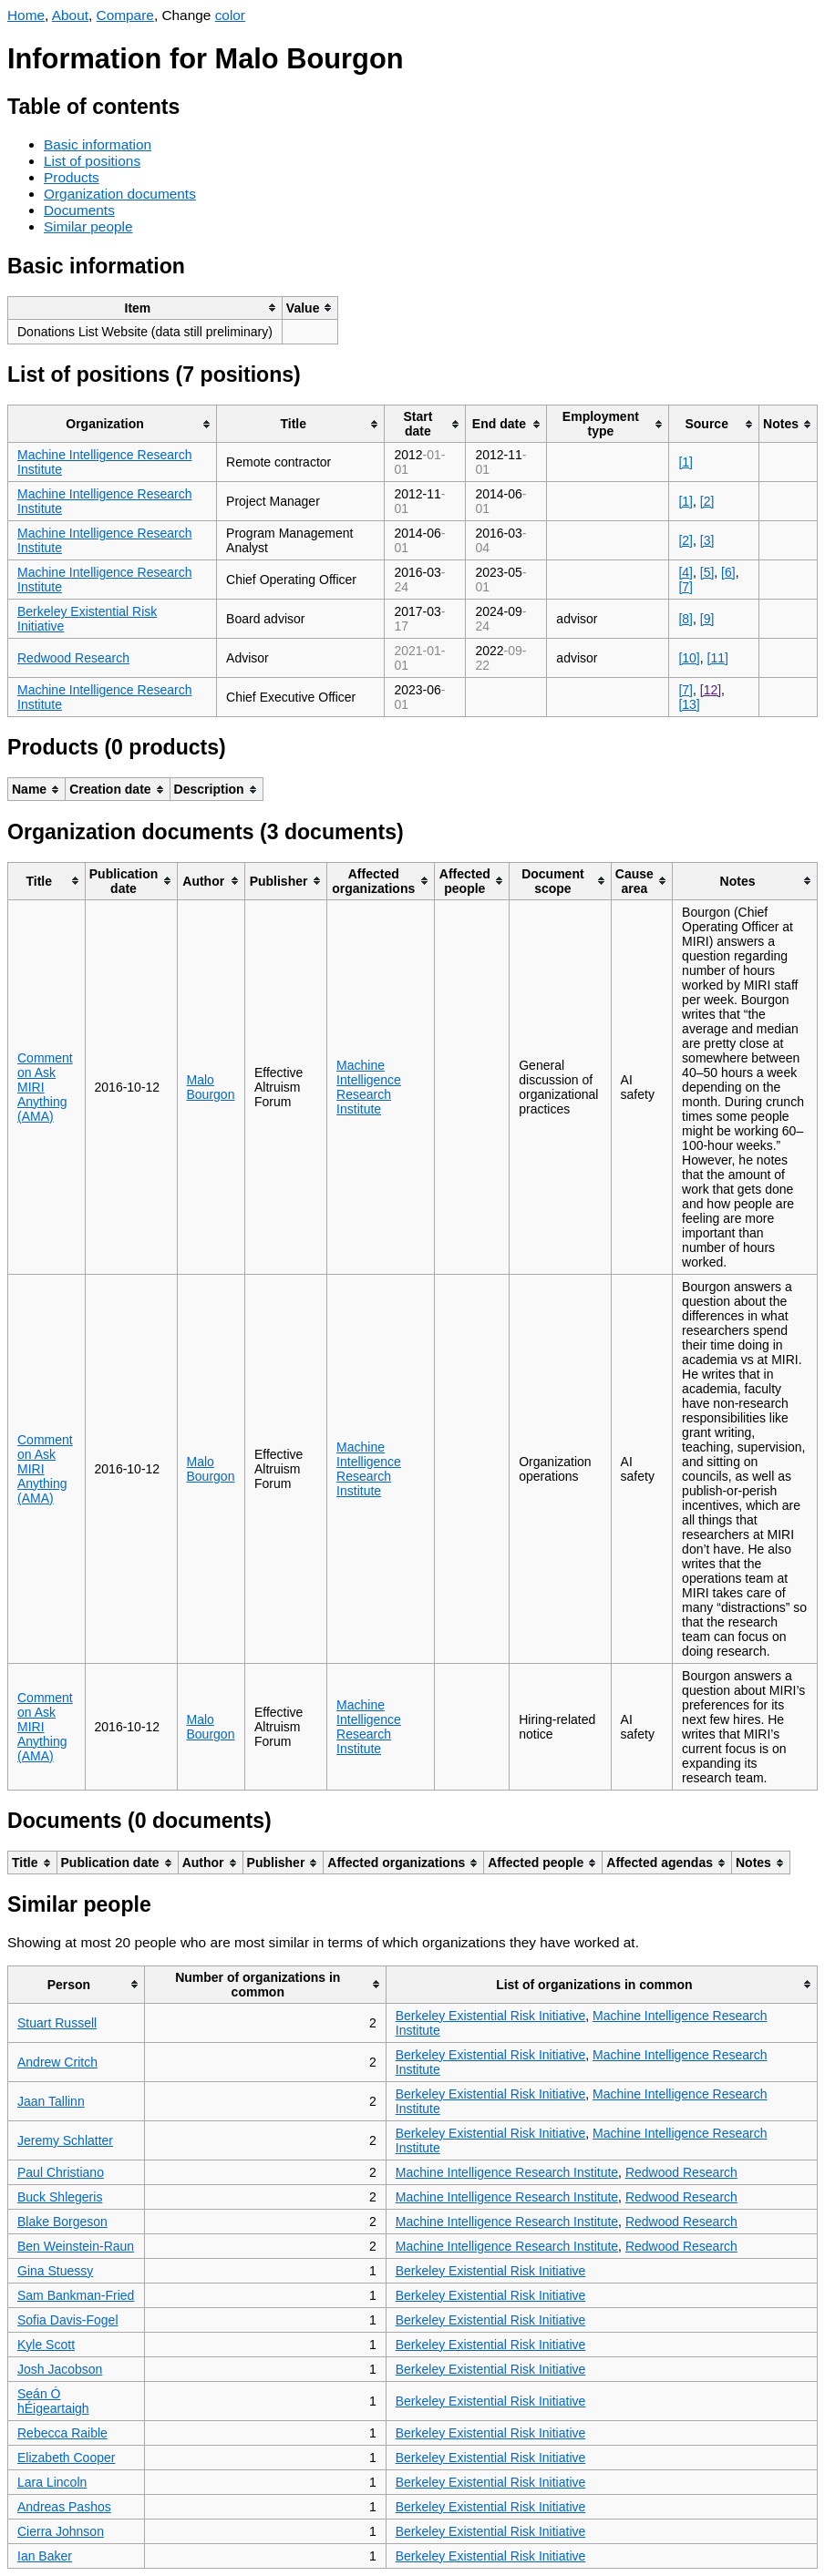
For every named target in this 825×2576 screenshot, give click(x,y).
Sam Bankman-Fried (75, 2295)
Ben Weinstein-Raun (75, 2246)
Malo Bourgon (211, 1087)
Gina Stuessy (55, 2270)
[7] (685, 587)
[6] (728, 572)
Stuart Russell (57, 2023)
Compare (125, 15)
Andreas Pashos (64, 2506)
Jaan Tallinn (51, 2101)
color (230, 15)
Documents (79, 210)
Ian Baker (44, 2556)
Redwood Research (73, 658)
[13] (688, 704)
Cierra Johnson (60, 2531)
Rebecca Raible (62, 2433)
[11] (717, 658)
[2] (707, 501)
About (70, 15)
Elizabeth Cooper (66, 2457)
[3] (707, 540)
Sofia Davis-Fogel (68, 2320)
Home (26, 15)
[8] (685, 618)
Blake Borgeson (62, 2221)
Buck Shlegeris (59, 2197)
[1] (685, 462)
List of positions (92, 161)
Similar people (88, 226)
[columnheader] (145, 307)
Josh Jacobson (59, 2369)
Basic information (97, 144)
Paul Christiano (60, 2172)
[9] (707, 618)
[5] (707, 572)
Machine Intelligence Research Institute (368, 1087)
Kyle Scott (46, 2344)
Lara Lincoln (52, 2482)
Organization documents (120, 193)
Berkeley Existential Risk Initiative (491, 2015)
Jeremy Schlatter (65, 2140)
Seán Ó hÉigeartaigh (53, 2401)
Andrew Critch (57, 2062)
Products (71, 177)
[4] (685, 572)
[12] (710, 689)
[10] (688, 658)
